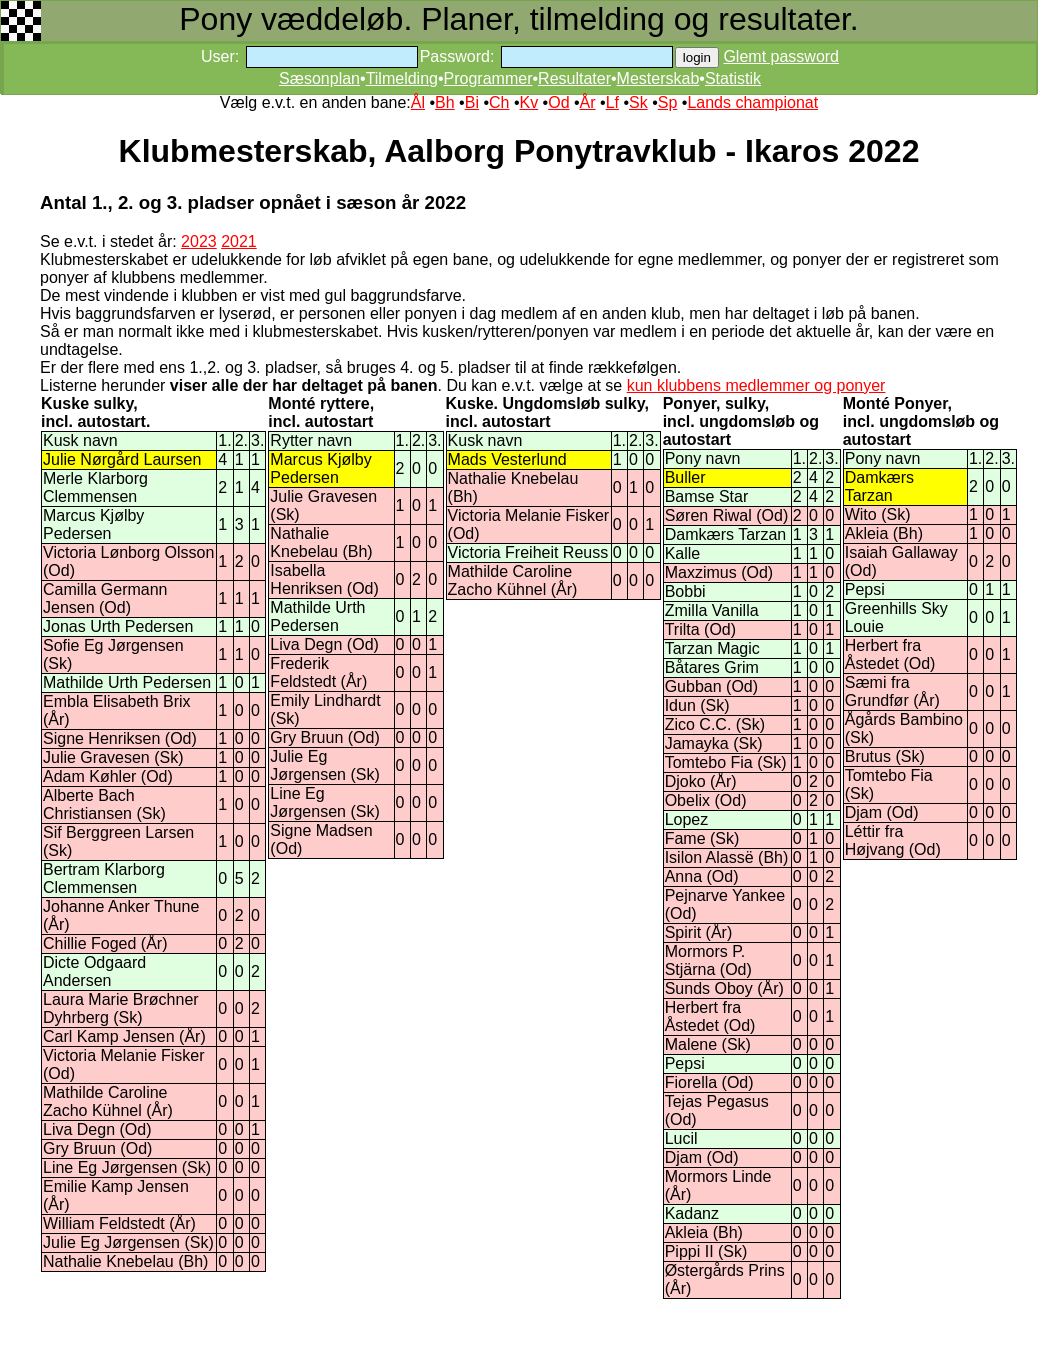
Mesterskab (658, 78)
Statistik (733, 78)
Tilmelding (402, 78)
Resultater (574, 78)
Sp (668, 102)
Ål (418, 102)
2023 (199, 241)
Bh (445, 102)
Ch (499, 102)
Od (558, 102)
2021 (239, 241)
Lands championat (752, 102)
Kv (528, 102)
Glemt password (781, 56)
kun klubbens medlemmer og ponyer (756, 385)
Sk (638, 102)
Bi (472, 102)
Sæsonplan (319, 78)
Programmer (488, 78)
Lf (612, 102)
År (588, 102)
